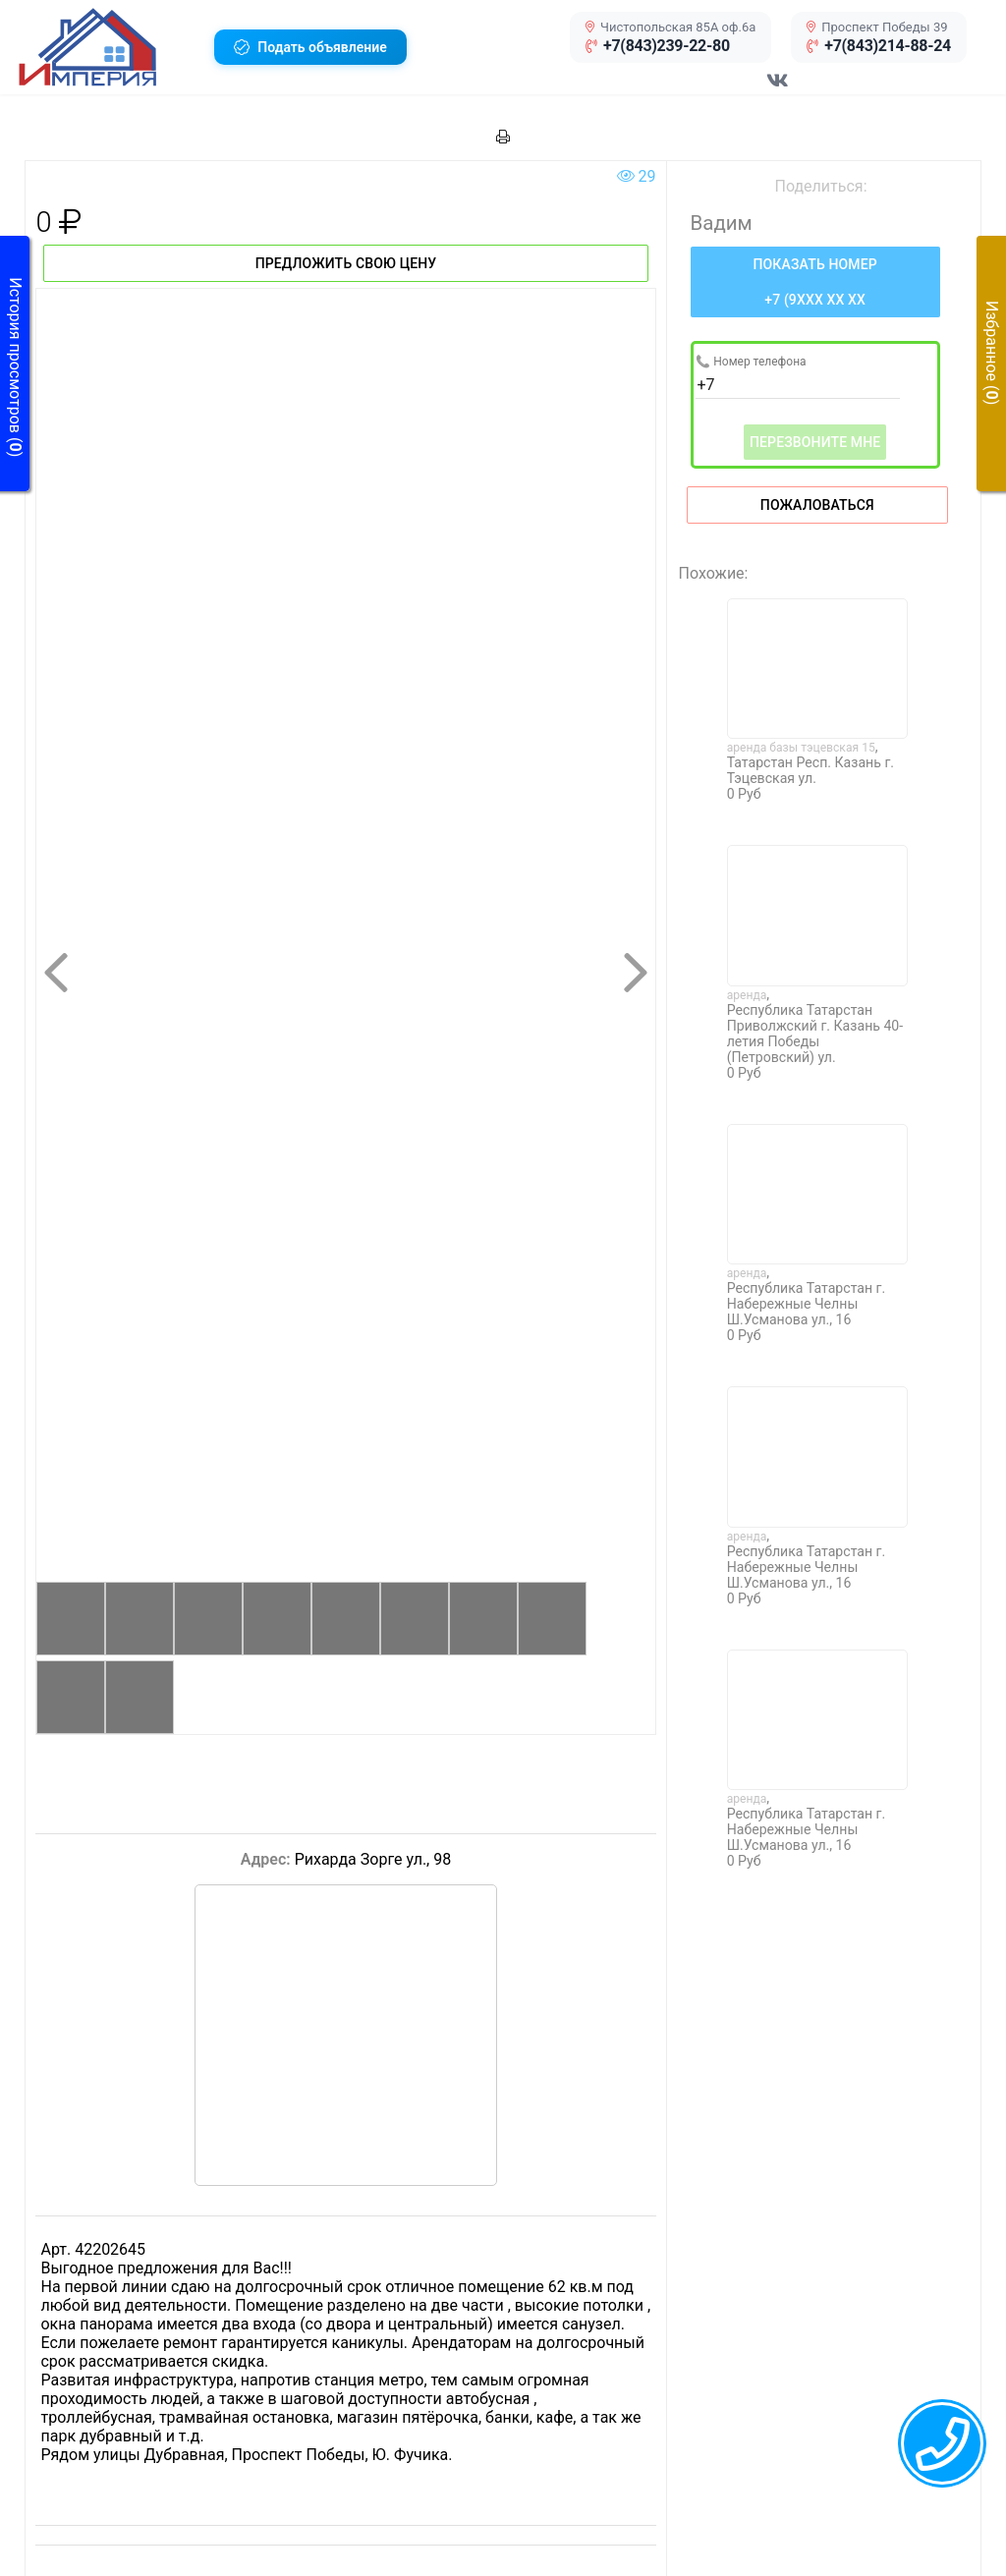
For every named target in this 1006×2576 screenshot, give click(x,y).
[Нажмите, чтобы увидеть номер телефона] (815, 282)
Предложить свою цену (346, 263)
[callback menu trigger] (942, 2443)
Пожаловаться (817, 505)
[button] (108, 47)
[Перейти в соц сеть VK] (778, 90)
